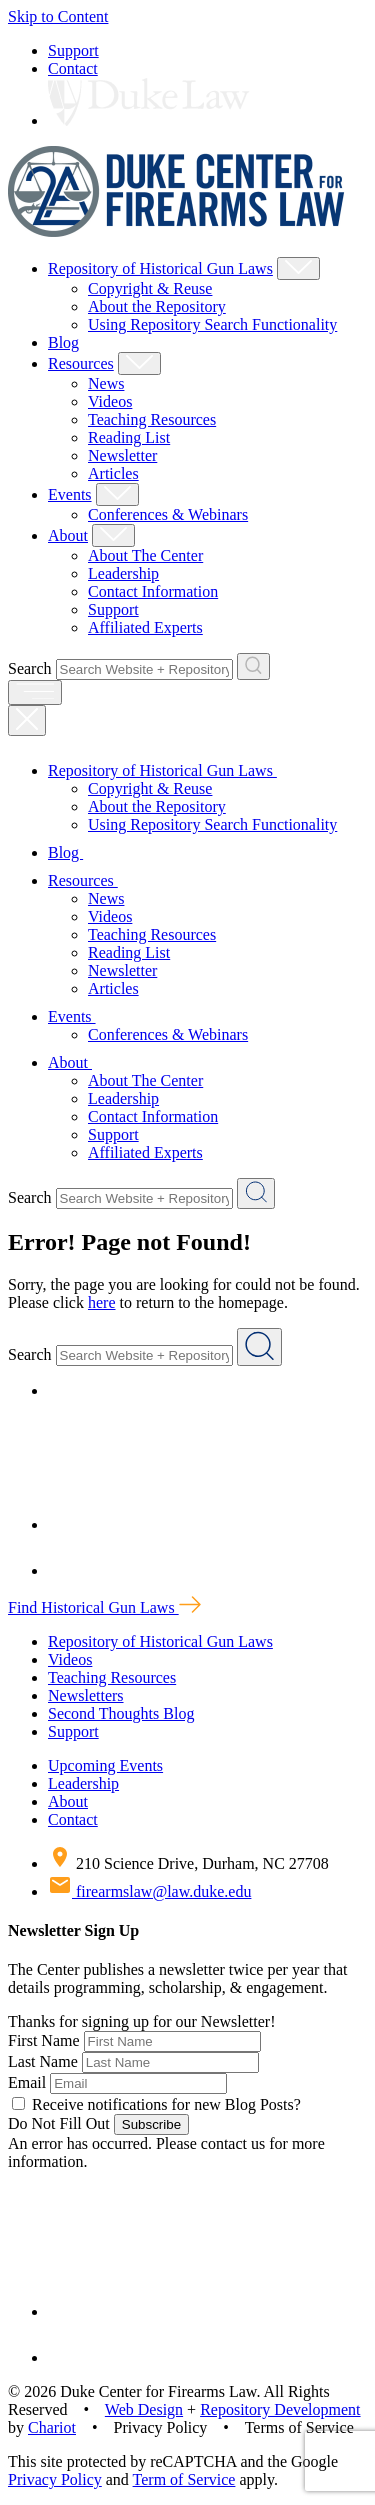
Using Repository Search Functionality (212, 324)
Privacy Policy (55, 2479)
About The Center (145, 555)
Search (30, 668)
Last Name (43, 2061)
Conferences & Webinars (168, 514)
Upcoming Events (105, 1765)
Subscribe (151, 2124)
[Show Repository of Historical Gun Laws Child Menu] (298, 268)
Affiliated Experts (145, 627)
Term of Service (184, 2479)
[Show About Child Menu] (113, 535)
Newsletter (122, 455)
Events (70, 494)
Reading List (129, 437)
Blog (63, 342)
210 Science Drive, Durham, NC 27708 (188, 1863)
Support (73, 50)
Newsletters (86, 1695)
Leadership (123, 573)
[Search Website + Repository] (253, 666)
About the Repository (157, 306)
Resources (81, 363)
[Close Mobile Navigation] (27, 720)
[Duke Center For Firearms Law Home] (176, 231)
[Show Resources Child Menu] (139, 363)
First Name (44, 2040)
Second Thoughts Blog (121, 1713)
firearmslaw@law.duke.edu (149, 1891)
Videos (110, 401)
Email (27, 2082)
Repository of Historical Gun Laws (160, 268)
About (68, 535)
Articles (113, 473)
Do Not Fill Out (59, 2123)
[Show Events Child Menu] (117, 494)
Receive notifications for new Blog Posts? (156, 2104)
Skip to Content (58, 16)
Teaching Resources (152, 419)
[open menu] (35, 692)
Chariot (52, 2427)
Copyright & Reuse (150, 288)
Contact (73, 68)
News (106, 383)
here (102, 1302)
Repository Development (280, 2409)
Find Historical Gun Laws (104, 1607)
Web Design (144, 2409)
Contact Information (153, 591)
